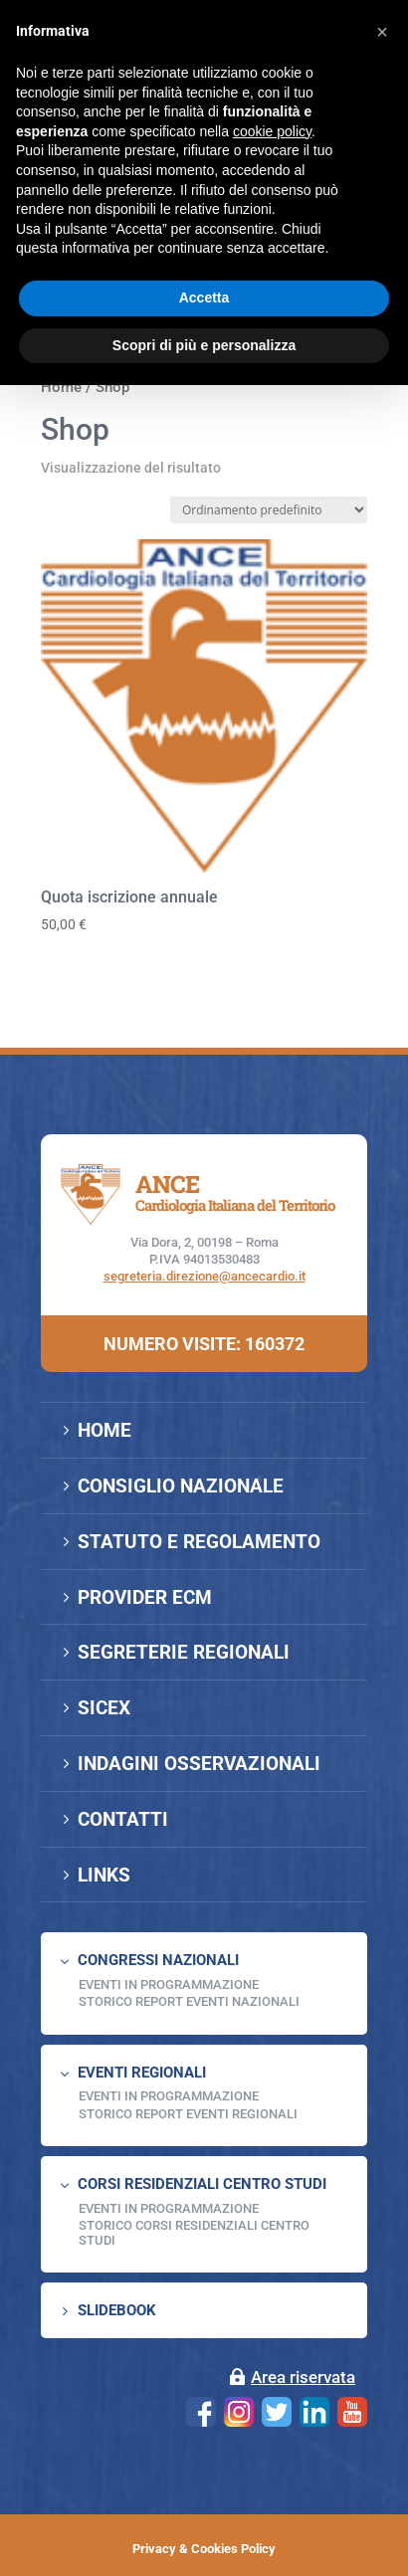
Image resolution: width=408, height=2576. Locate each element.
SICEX (104, 1707)
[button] (382, 32)
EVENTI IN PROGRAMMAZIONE (169, 1984)
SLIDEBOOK (117, 2310)
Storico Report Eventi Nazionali (189, 2001)
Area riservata (303, 2377)
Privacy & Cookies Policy (204, 2548)
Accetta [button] (204, 297)
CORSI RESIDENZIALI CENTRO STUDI (202, 2184)
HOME (104, 1430)
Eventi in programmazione (169, 2208)
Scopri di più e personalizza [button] (204, 345)
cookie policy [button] (272, 131)
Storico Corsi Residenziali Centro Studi (194, 2232)
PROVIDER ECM (145, 1597)
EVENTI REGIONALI (142, 2072)
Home (61, 387)
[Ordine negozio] (268, 509)
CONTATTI (123, 1819)
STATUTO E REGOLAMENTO (199, 1541)
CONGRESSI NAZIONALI (158, 1960)
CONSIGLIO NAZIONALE (181, 1486)
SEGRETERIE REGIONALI (184, 1652)
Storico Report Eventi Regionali (188, 2113)
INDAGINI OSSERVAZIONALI (199, 1763)
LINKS (104, 1875)
